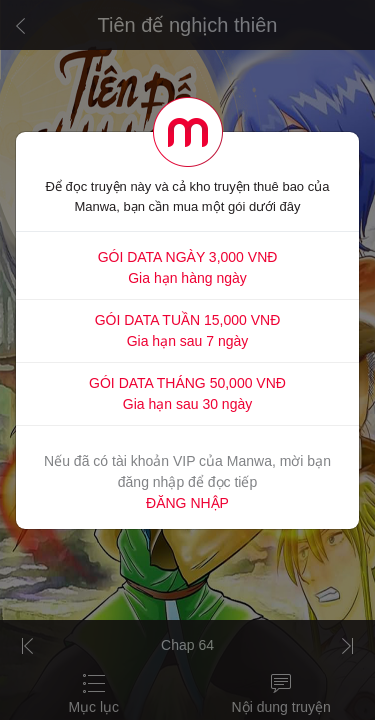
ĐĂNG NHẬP (187, 503)
